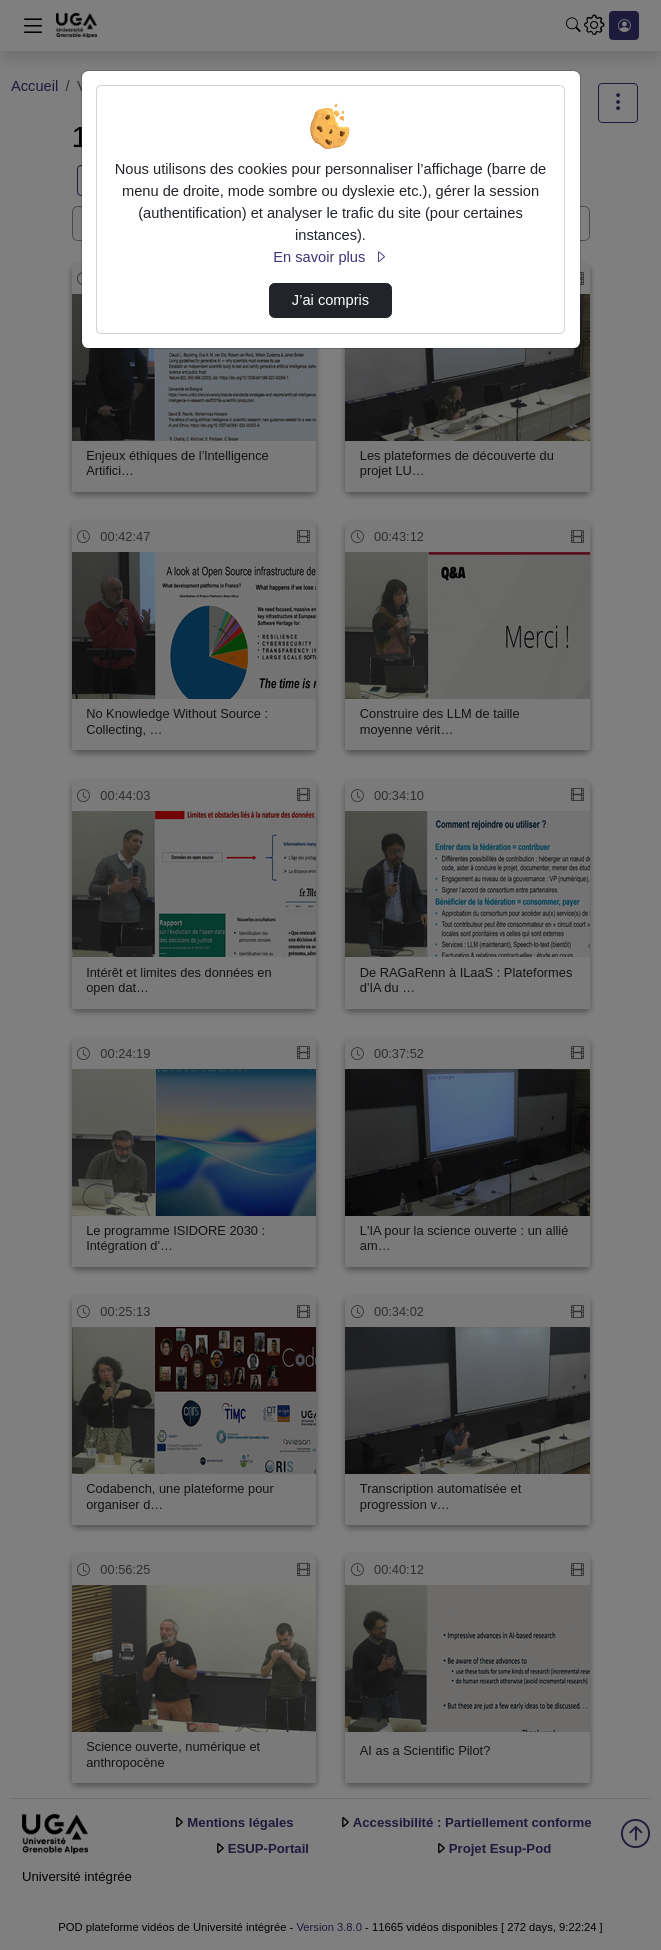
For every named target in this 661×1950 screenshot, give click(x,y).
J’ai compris (330, 300)
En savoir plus (330, 257)
